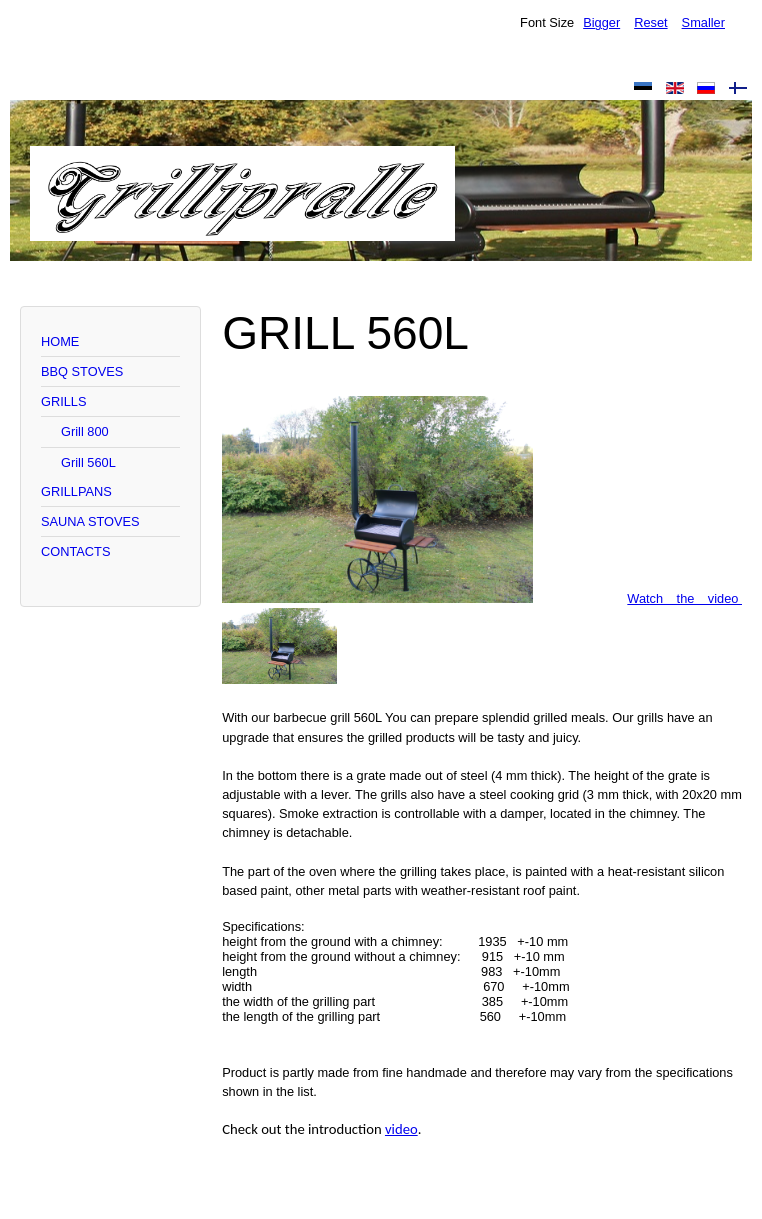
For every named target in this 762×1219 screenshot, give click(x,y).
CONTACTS (75, 551)
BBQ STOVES (82, 371)
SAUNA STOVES (90, 521)
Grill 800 (85, 431)
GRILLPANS (76, 491)
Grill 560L (88, 462)
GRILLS (64, 401)
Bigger (601, 22)
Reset (650, 22)
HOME (60, 341)
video (401, 1129)
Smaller (703, 22)
